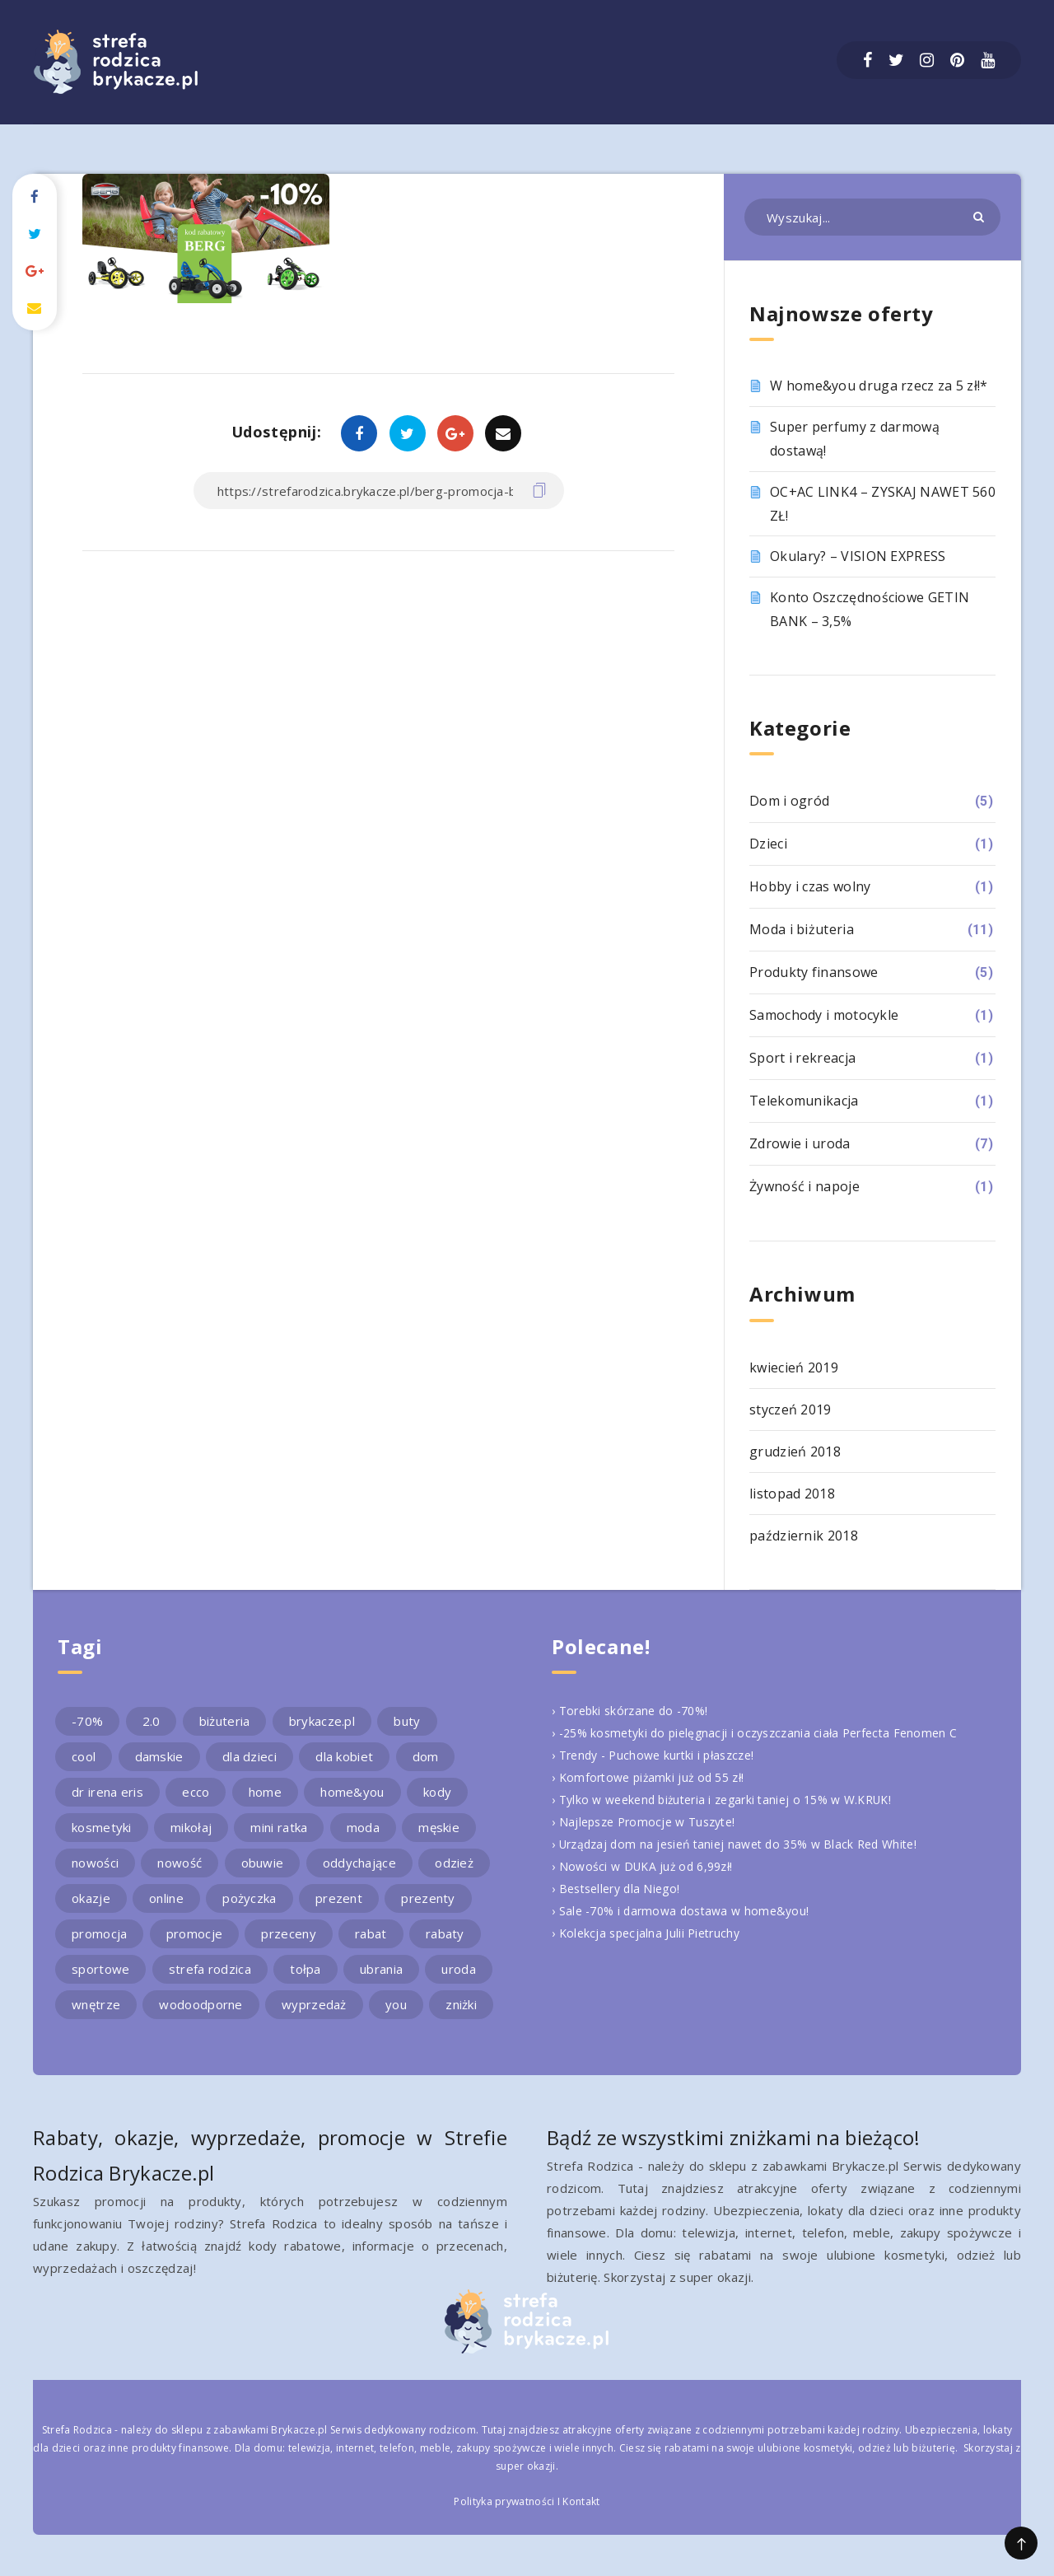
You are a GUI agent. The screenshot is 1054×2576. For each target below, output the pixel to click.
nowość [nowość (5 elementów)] (179, 1862)
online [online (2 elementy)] (166, 1898)
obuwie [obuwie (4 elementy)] (262, 1862)
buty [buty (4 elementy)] (407, 1721)
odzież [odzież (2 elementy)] (454, 1862)
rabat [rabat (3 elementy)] (371, 1933)
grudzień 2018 (795, 1451)
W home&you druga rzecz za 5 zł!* (879, 385)
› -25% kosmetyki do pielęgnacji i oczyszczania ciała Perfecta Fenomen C (765, 1732)
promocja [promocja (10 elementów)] (99, 1933)
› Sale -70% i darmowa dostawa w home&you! (687, 1910)
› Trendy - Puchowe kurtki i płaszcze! (660, 1754)
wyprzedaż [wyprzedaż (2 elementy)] (314, 2004)
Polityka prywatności (504, 2501)
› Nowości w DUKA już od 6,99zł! (647, 1866)
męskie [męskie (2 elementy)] (438, 1827)
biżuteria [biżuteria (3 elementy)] (224, 1721)
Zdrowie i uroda (800, 1143)
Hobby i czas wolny (809, 886)
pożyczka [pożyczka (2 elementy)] (249, 1898)
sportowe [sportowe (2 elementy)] (100, 1969)
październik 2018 (803, 1535)
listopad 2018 (792, 1493)
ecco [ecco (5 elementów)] (195, 1792)
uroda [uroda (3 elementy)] (458, 1969)
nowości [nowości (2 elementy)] (95, 1862)
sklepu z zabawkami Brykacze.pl (249, 2430)
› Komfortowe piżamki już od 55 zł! (653, 1777)
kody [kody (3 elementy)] (437, 1792)
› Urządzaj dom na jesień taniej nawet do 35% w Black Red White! (746, 1843)
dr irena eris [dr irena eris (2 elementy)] (107, 1792)
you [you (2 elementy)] (396, 2004)
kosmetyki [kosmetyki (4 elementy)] (102, 1827)
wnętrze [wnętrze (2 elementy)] (96, 2004)
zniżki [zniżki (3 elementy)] (461, 2004)
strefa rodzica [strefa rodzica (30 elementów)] (210, 1969)
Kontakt (580, 2501)
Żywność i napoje (804, 1186)
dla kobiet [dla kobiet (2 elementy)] (344, 1756)
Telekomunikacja (804, 1101)
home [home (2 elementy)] (265, 1792)
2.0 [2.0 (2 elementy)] (151, 1721)
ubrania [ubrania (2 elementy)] (381, 1969)
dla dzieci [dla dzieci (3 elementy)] (249, 1756)
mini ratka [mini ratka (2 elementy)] (278, 1827)
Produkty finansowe (813, 972)
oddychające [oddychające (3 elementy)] (359, 1862)
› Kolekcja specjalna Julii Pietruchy (650, 1932)
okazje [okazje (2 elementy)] (91, 1898)
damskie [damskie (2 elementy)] (159, 1756)
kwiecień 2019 (793, 1367)
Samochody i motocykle (823, 1015)
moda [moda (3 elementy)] (363, 1827)
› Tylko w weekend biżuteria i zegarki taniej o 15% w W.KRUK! (734, 1799)
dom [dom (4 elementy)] (426, 1756)
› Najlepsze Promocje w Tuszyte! (650, 1821)
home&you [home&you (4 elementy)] (352, 1792)
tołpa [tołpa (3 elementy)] (305, 1969)
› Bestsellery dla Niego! (620, 1888)
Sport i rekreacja (802, 1058)
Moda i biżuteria (801, 929)
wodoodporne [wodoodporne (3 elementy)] (200, 2004)
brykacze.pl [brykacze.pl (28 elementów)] (322, 1721)
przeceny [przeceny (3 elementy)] (288, 1933)
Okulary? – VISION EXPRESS (858, 556)
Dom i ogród (789, 801)
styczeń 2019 (790, 1409)
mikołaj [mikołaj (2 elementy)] (191, 1827)
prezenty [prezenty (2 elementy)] (428, 1898)
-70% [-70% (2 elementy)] (87, 1721)
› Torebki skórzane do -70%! (635, 1710)
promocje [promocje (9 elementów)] (194, 1933)
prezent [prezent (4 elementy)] (338, 1898)
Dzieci (768, 844)
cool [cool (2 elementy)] (84, 1756)
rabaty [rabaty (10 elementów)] (445, 1933)
